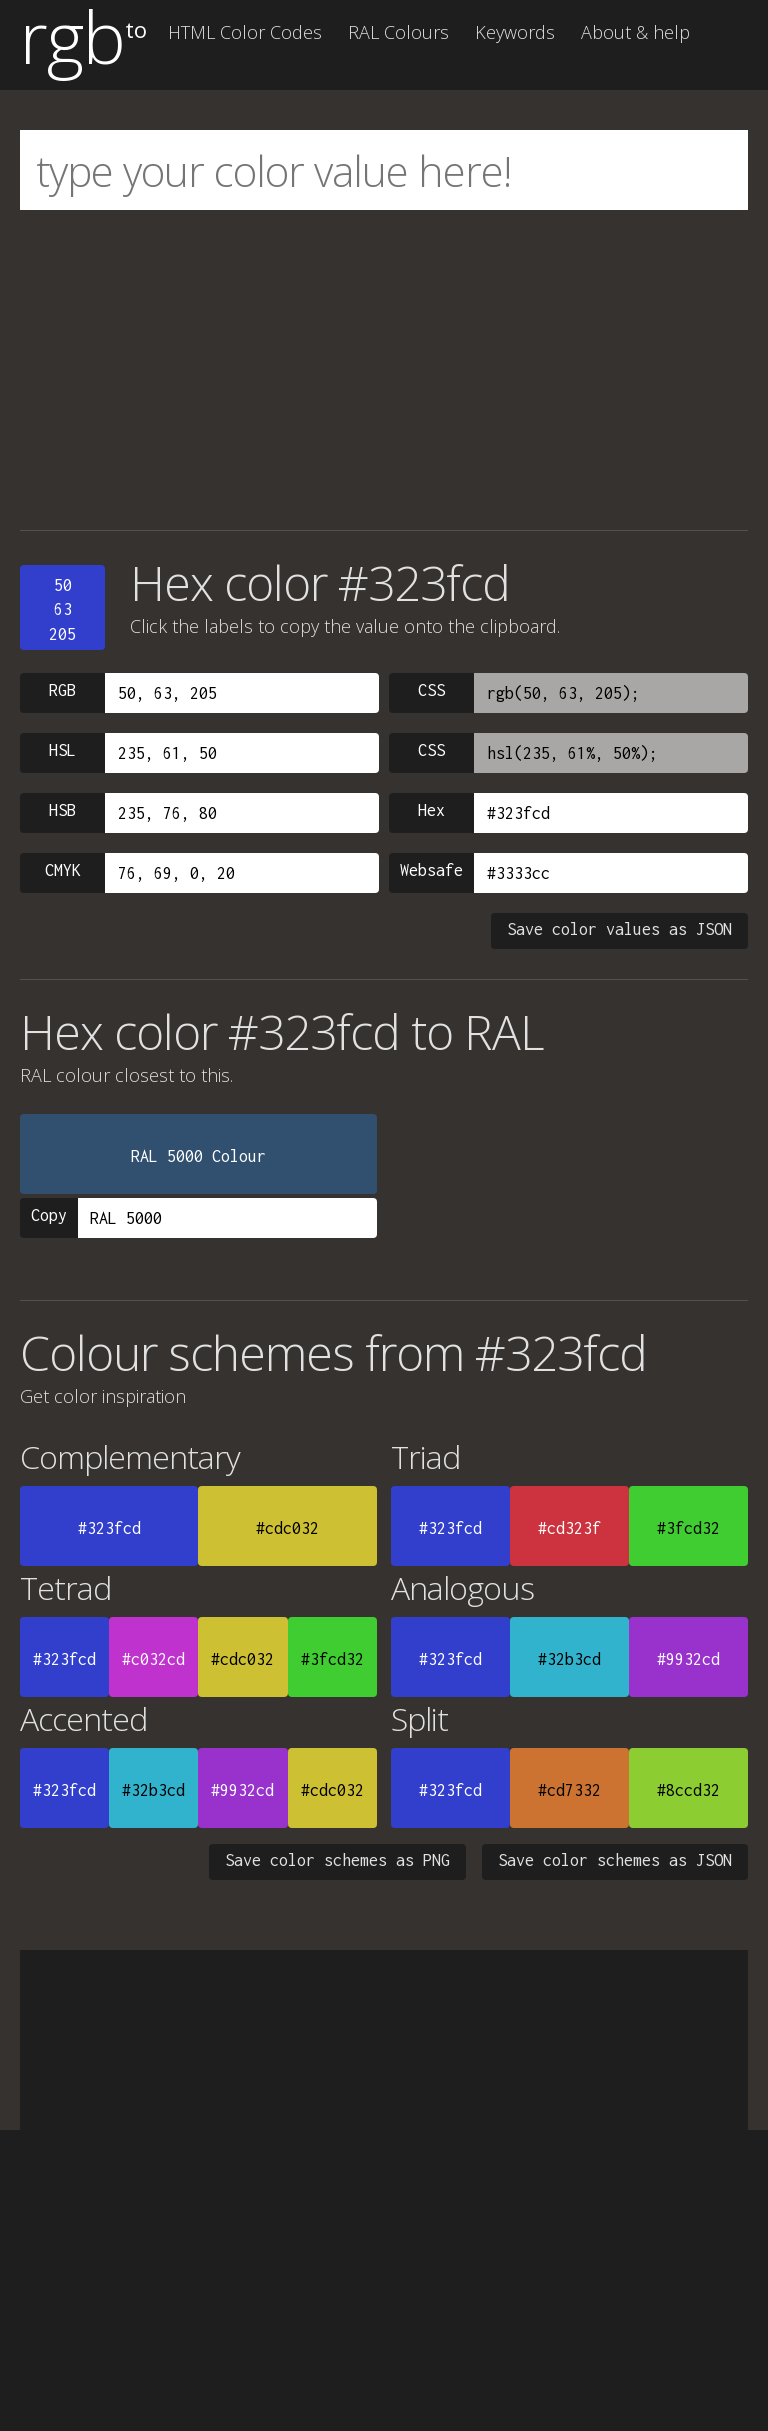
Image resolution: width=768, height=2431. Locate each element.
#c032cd (153, 1659)
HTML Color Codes (245, 32)
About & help (635, 32)
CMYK (63, 870)
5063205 (62, 609)
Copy (49, 1215)
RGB (62, 690)
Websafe (431, 870)
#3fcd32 (688, 1528)
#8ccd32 (688, 1790)
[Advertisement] (384, 370)
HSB (62, 810)
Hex (431, 810)
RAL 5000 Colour (198, 1156)
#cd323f (569, 1528)
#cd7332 (569, 1790)
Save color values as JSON (619, 929)
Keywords (515, 32)
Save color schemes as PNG (337, 1860)
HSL (62, 750)
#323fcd (109, 1528)
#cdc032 (287, 1528)
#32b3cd (569, 1659)
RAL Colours (398, 32)
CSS (431, 690)
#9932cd (688, 1659)
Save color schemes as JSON (615, 1860)
